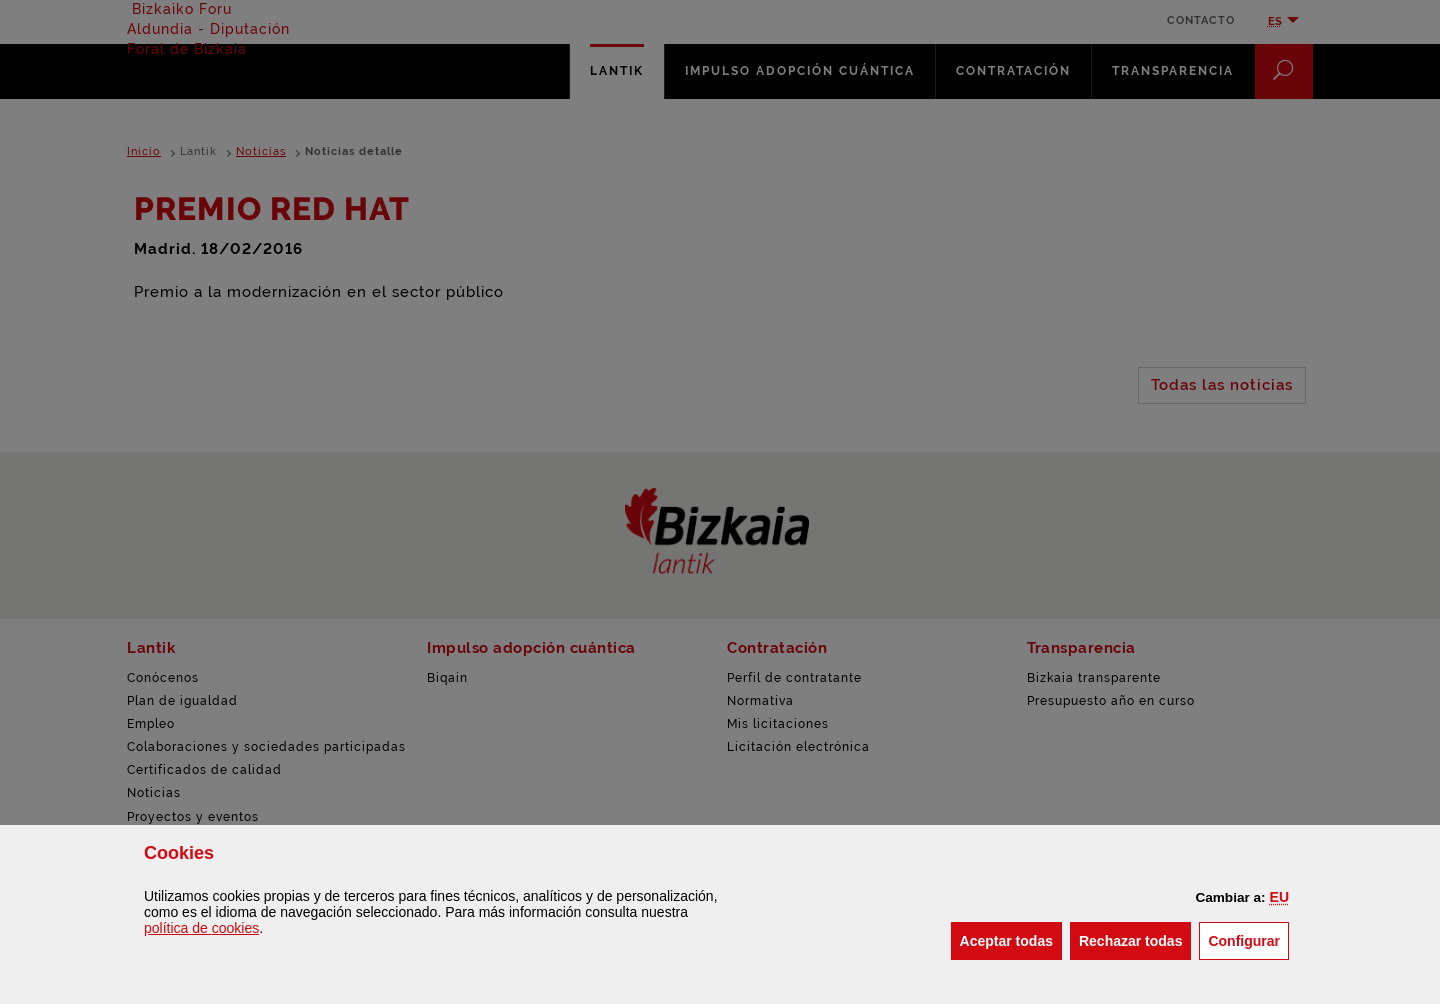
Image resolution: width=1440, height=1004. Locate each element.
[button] (1279, 897)
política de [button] (201, 928)
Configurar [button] (1248, 939)
